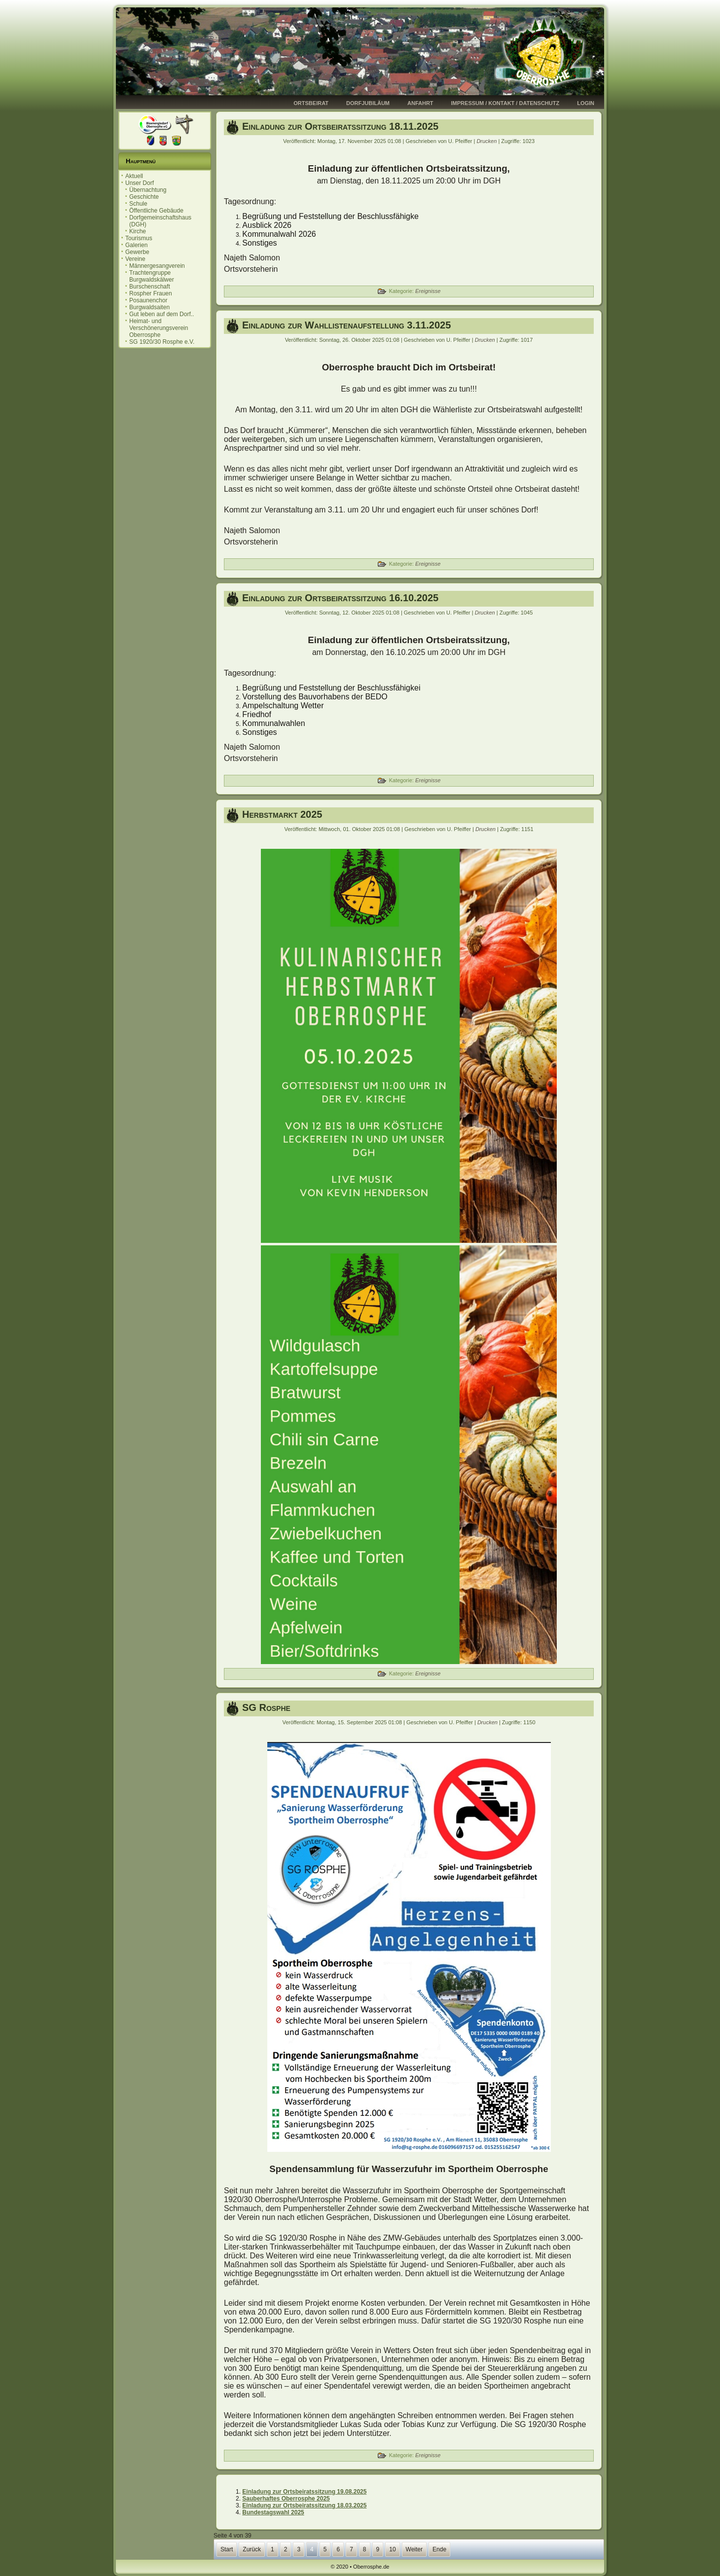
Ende (439, 2549)
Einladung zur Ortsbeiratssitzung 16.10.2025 (340, 597)
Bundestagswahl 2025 (273, 2512)
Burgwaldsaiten (149, 307)
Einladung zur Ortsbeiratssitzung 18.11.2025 (340, 126)
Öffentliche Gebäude (156, 210)
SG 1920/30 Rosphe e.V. (161, 341)
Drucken (487, 141)
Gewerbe (137, 252)
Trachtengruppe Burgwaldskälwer (151, 276)
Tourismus (138, 238)
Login (585, 103)
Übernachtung (147, 189)
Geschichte (144, 196)
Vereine (135, 258)
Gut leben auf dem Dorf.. (161, 314)
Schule (138, 203)
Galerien (136, 245)
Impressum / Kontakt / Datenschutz (505, 103)
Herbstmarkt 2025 (282, 814)
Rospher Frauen (150, 293)
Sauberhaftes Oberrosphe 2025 (285, 2498)
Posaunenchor (148, 300)
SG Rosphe (266, 1707)
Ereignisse (427, 291)
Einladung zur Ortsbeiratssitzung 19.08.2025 (304, 2491)
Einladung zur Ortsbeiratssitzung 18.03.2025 (304, 2505)
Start (226, 2549)
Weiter (414, 2549)
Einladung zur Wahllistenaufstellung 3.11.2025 (346, 325)
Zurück (252, 2549)
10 (392, 2549)
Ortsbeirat (310, 103)
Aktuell (134, 176)
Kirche (137, 231)
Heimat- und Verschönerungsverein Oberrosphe (158, 328)
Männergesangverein (157, 265)
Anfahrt (420, 103)
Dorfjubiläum (368, 103)
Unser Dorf (139, 183)
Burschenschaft (149, 286)
